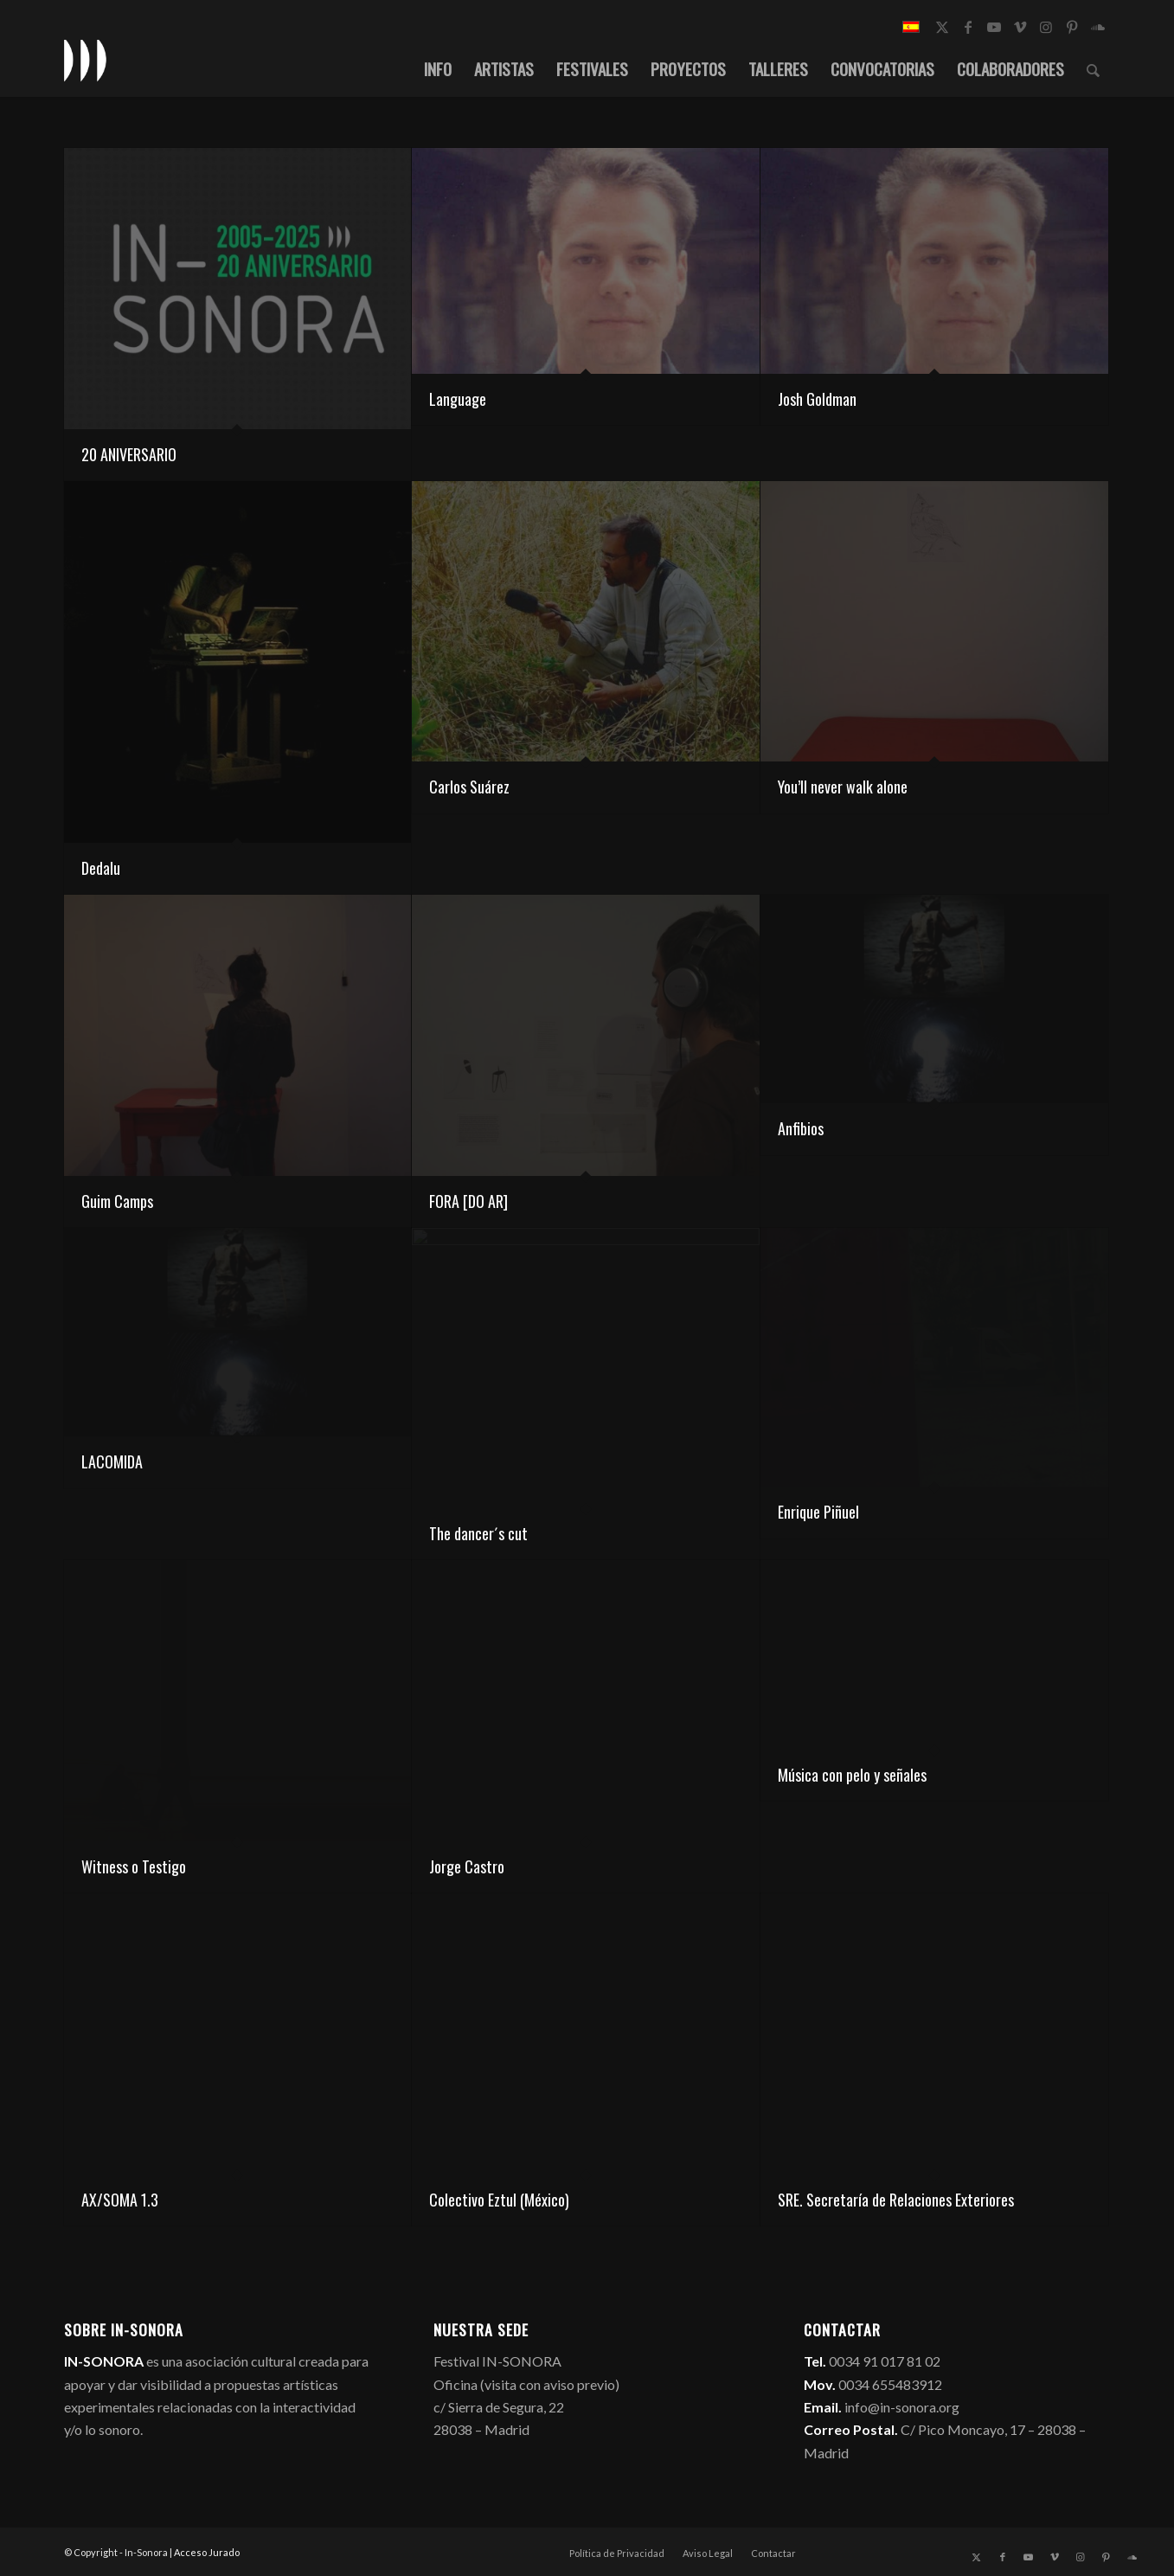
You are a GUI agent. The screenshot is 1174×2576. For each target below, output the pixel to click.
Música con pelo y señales (852, 1774)
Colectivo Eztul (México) (499, 2199)
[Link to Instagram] (1046, 27)
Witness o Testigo (133, 1866)
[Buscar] (1093, 68)
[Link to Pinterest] (1072, 27)
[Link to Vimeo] (1020, 27)
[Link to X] (942, 27)
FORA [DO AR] (468, 1201)
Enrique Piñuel (818, 1511)
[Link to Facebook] (968, 27)
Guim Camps (117, 1201)
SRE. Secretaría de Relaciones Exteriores (896, 2199)
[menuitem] (438, 68)
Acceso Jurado (207, 2552)
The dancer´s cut (478, 1533)
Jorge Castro (466, 1866)
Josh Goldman (817, 399)
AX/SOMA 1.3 (119, 2199)
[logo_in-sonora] (85, 59)
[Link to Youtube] (994, 27)
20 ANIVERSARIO (128, 454)
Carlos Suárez (469, 786)
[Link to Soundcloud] (1098, 27)
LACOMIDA (112, 1461)
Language (457, 399)
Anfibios (801, 1128)
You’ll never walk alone (843, 786)
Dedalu (100, 868)
